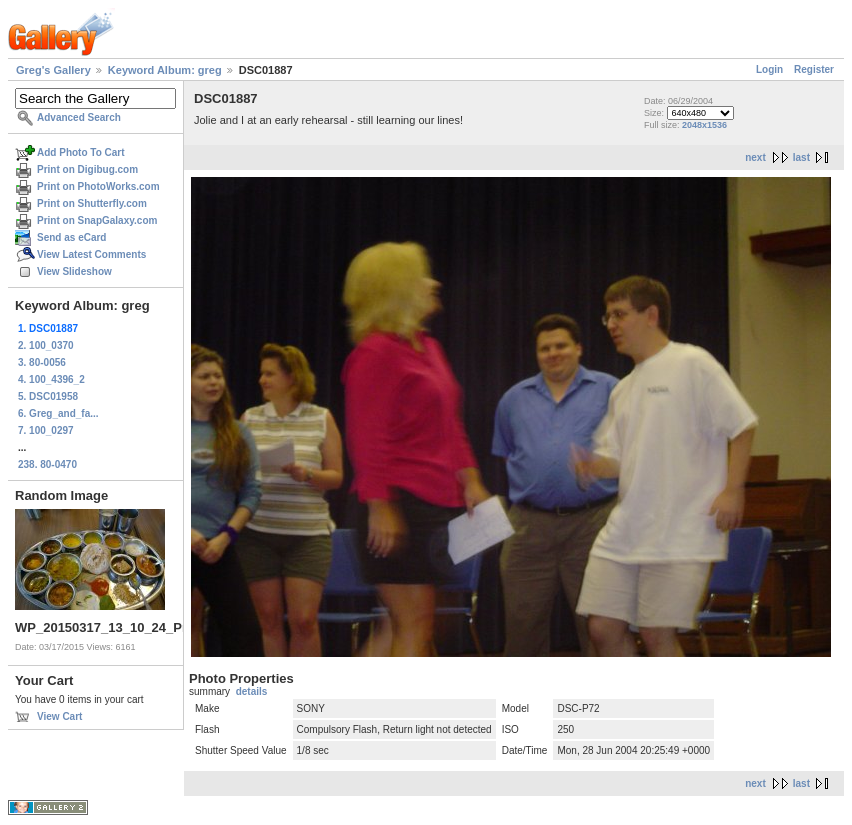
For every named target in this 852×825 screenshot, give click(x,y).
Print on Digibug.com (87, 169)
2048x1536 (704, 125)
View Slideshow (74, 271)
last (801, 157)
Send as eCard (71, 237)
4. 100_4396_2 (51, 379)
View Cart (59, 716)
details (252, 691)
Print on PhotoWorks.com (98, 186)
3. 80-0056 (42, 362)
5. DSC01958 (48, 396)
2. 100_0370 (46, 345)
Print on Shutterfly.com (92, 203)
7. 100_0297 (46, 430)
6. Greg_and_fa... (58, 413)
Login (769, 69)
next (755, 157)
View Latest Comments (91, 254)
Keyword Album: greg (165, 70)
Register (814, 69)
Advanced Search (79, 117)
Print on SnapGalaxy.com (97, 220)
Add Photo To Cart (81, 152)
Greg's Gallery (53, 70)
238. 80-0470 (47, 464)
